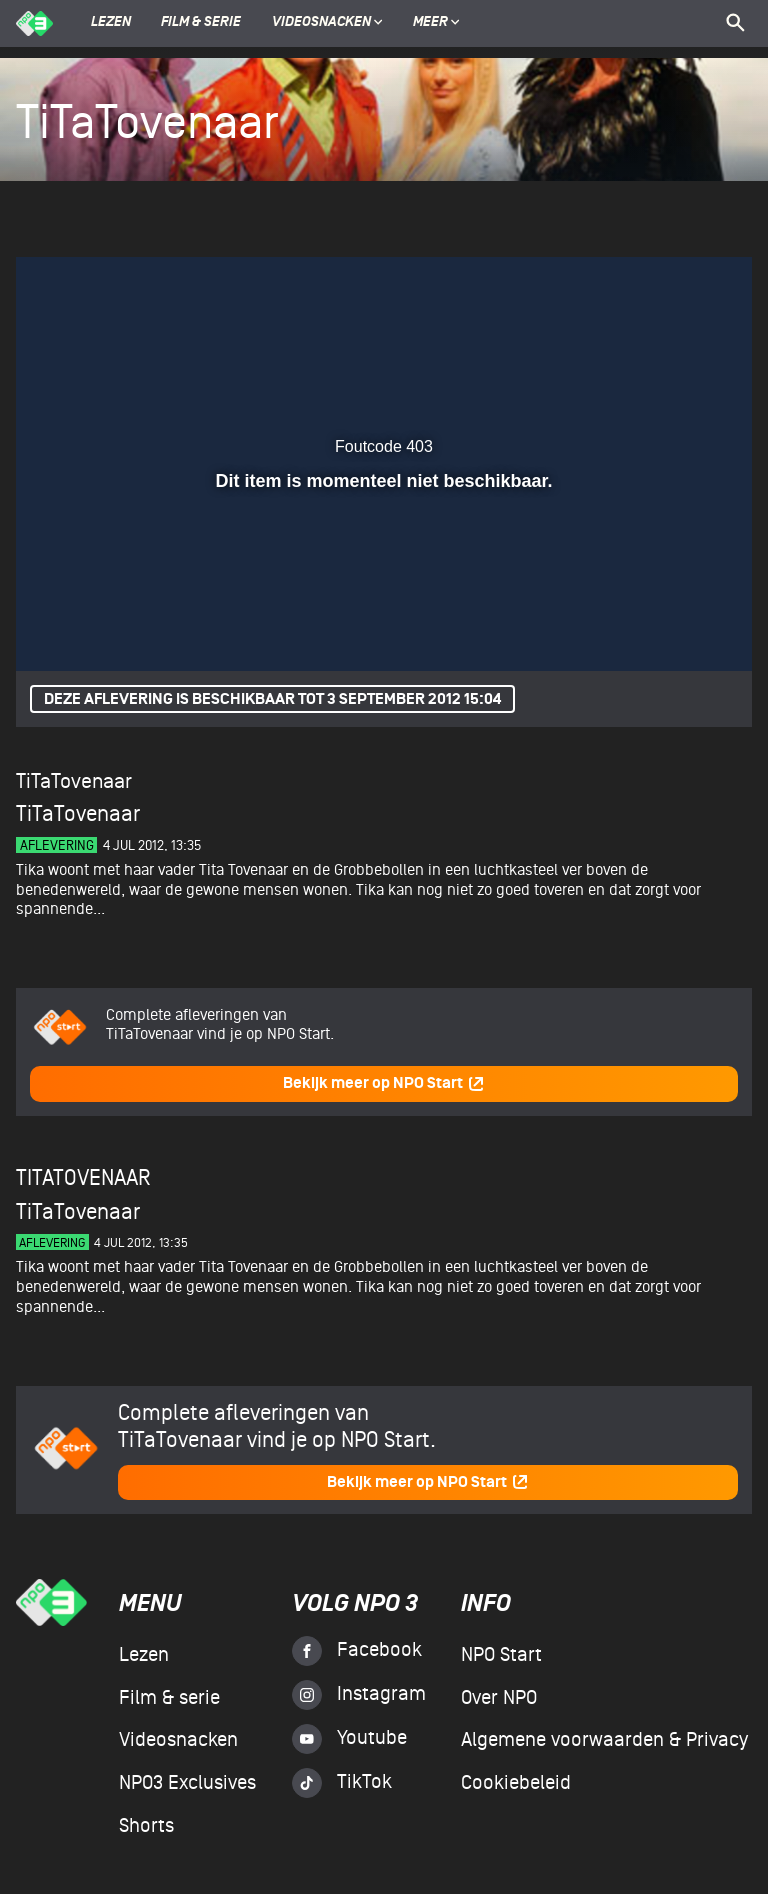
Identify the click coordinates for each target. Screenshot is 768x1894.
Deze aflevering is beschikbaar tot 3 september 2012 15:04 (272, 699)
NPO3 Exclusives (187, 1783)
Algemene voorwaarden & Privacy (604, 1740)
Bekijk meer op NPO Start (384, 1083)
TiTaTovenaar (74, 781)
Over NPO (499, 1698)
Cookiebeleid (516, 1783)
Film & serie (201, 23)
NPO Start (501, 1655)
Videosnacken (321, 23)
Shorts (146, 1826)
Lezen (111, 23)
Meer (436, 23)
